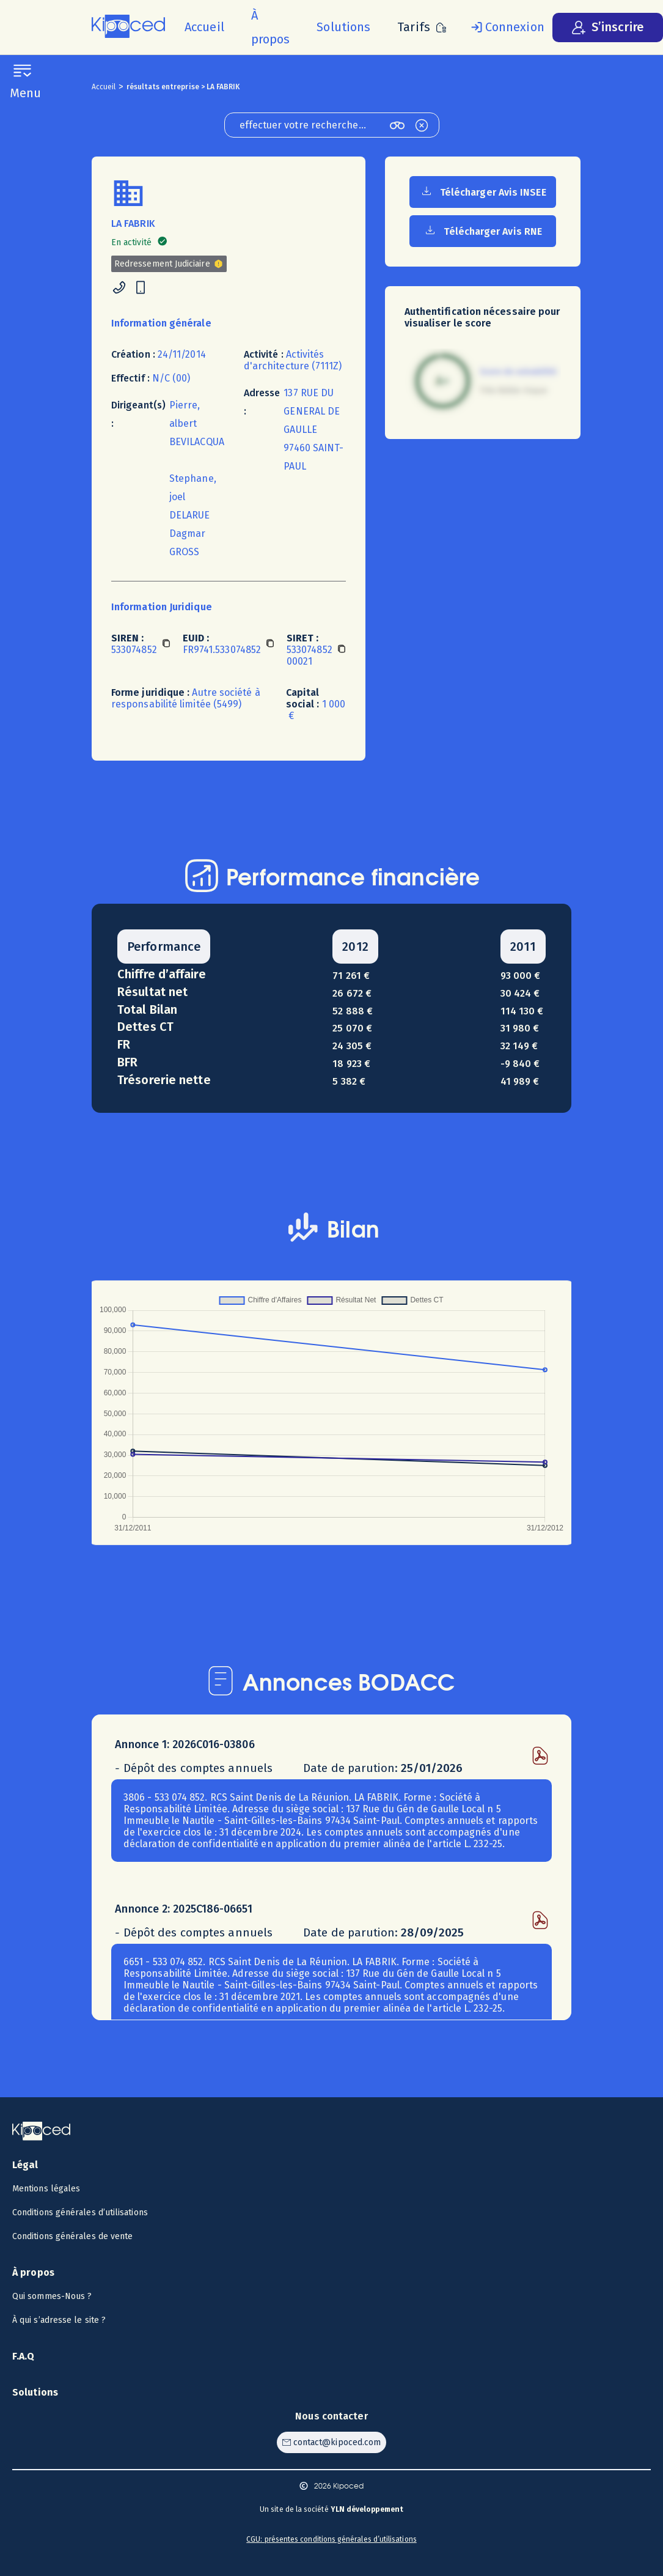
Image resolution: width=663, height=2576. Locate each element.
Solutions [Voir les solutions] (35, 2392)
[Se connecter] (505, 27)
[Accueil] (204, 27)
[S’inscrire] (607, 27)
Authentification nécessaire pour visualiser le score (482, 317)
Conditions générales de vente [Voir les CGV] (72, 2236)
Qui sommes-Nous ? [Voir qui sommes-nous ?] (52, 2296)
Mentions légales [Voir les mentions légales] (46, 2188)
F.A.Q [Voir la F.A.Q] (23, 2356)
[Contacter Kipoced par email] (331, 2442)
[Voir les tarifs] (421, 27)
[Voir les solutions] (343, 27)
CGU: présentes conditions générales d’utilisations (331, 2539)
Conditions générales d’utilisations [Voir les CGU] (80, 2212)
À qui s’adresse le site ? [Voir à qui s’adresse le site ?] (59, 2320)
